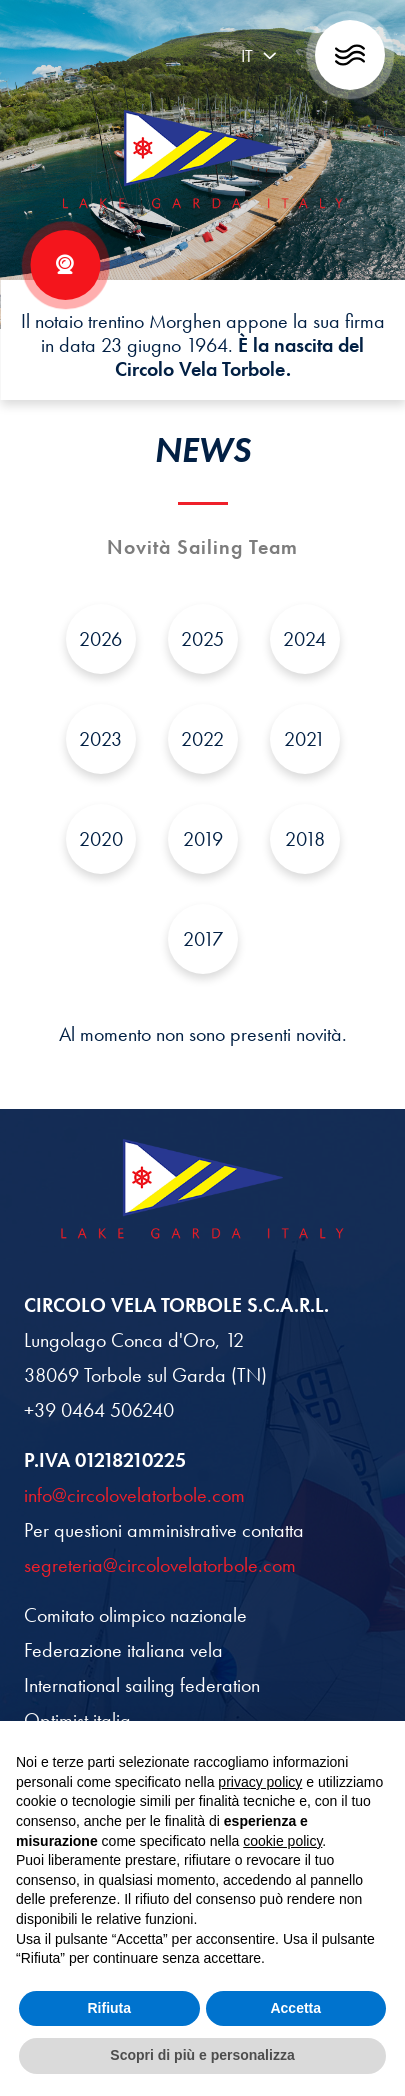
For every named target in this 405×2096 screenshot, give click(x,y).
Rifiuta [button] (109, 2008)
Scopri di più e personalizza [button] (202, 2055)
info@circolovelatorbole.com (134, 1495)
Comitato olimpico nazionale (135, 1615)
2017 (203, 939)
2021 (304, 739)
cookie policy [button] (282, 1841)
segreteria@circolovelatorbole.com (160, 1565)
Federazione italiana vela (123, 1650)
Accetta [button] (295, 2008)
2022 (202, 739)
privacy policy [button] (260, 1782)
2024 (304, 639)
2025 (202, 639)
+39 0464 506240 (99, 1410)
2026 (100, 639)
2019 (203, 839)
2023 (100, 739)
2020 (101, 839)
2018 (305, 839)
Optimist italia (77, 1720)
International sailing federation (142, 1685)
